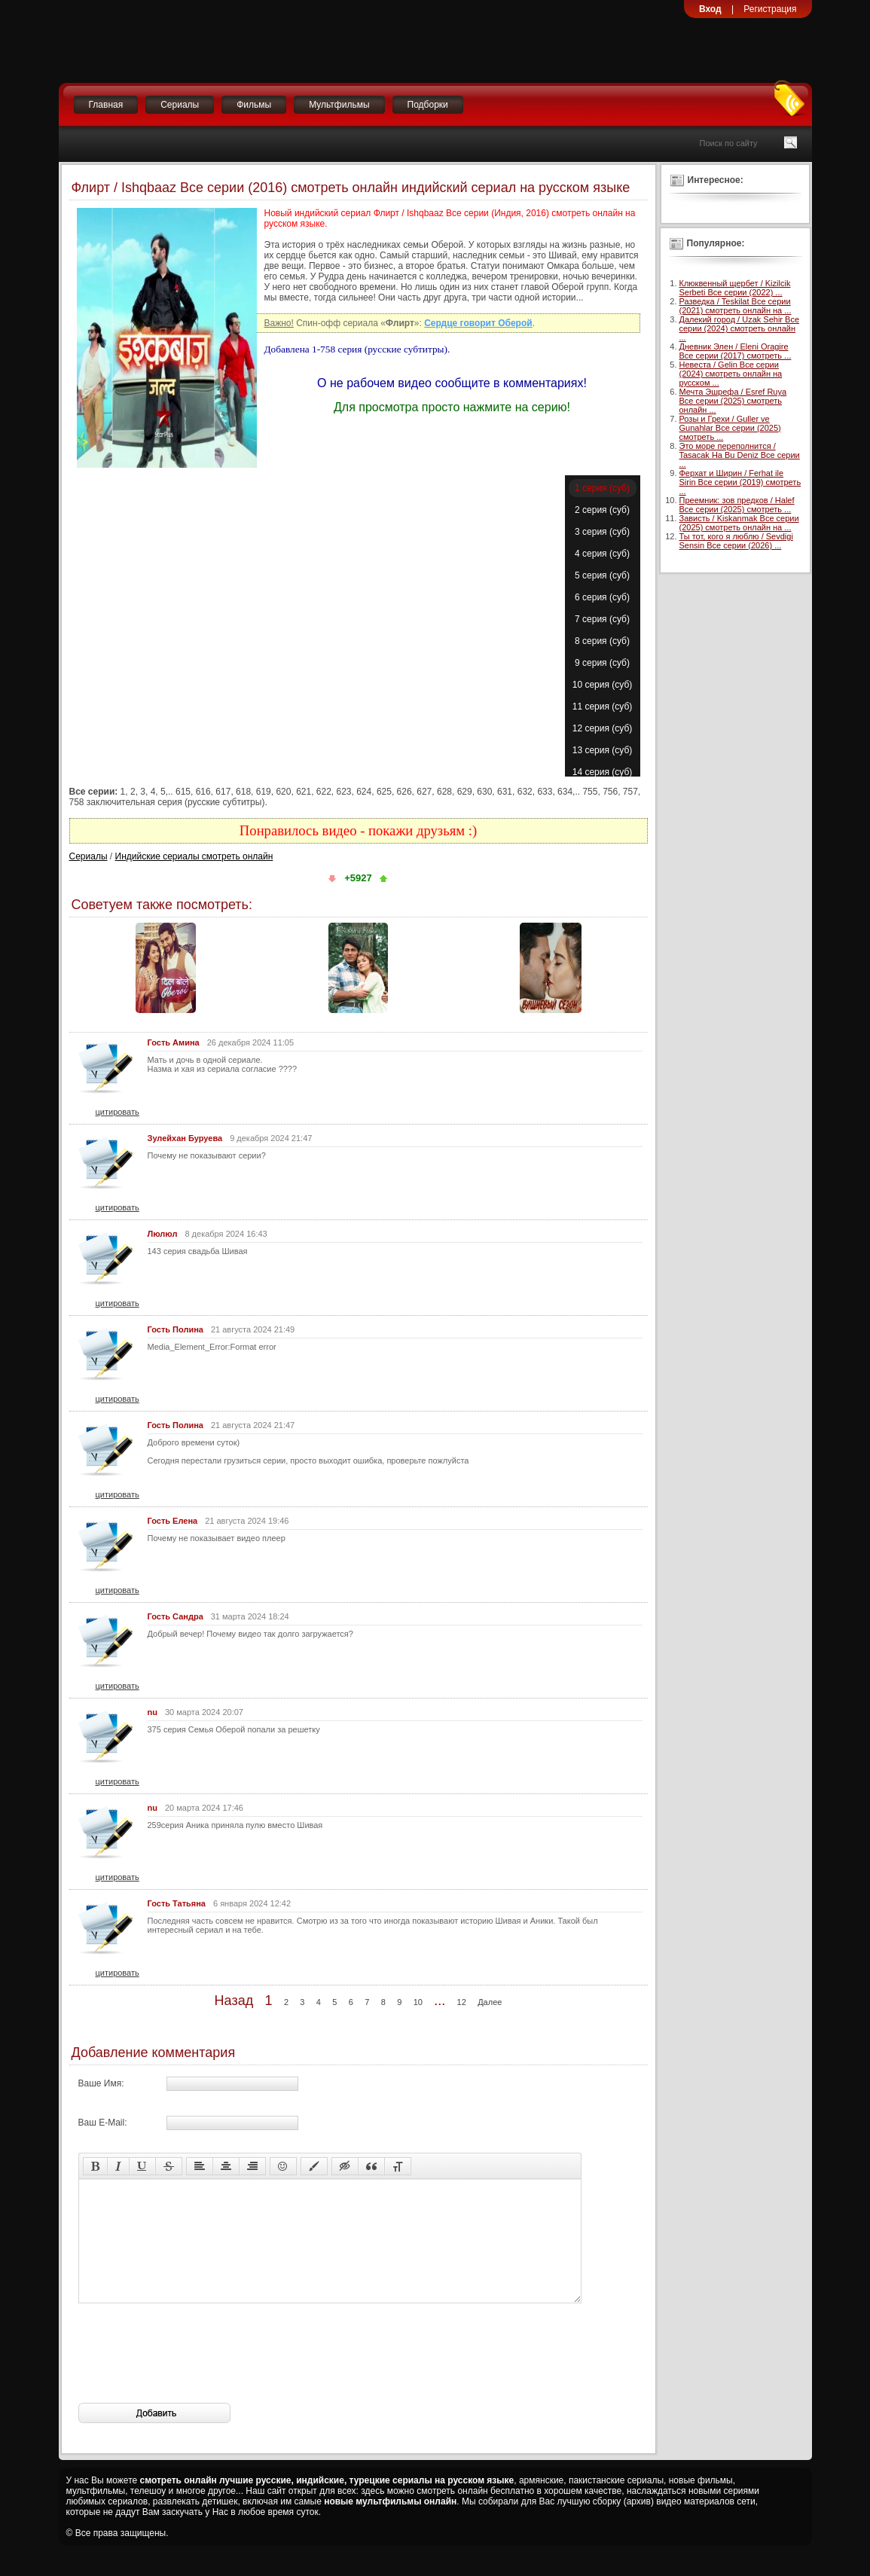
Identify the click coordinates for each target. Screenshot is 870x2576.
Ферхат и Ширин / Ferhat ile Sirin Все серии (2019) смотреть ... (740, 482)
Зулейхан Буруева (185, 1138)
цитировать (117, 1111)
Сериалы (179, 104)
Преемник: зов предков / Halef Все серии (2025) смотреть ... (737, 505)
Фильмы (254, 104)
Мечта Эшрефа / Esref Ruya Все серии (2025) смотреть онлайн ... (733, 400)
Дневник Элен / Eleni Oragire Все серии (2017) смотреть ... (735, 351)
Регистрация (769, 9)
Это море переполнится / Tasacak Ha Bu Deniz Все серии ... (739, 455)
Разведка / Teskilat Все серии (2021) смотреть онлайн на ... (735, 306)
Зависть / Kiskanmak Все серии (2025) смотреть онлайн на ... (739, 523)
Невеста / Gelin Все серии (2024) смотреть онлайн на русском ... (731, 373)
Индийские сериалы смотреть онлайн (194, 856)
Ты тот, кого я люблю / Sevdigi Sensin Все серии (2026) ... (736, 541)
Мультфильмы (339, 104)
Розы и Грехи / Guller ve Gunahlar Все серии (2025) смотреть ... (730, 427)
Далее (490, 2002)
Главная (106, 104)
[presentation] (192, 2375)
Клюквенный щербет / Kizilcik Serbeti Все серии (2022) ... (735, 288)
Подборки (428, 104)
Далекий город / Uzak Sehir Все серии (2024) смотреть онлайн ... (739, 328)
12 (461, 2002)
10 (418, 2002)
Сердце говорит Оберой (478, 323)
